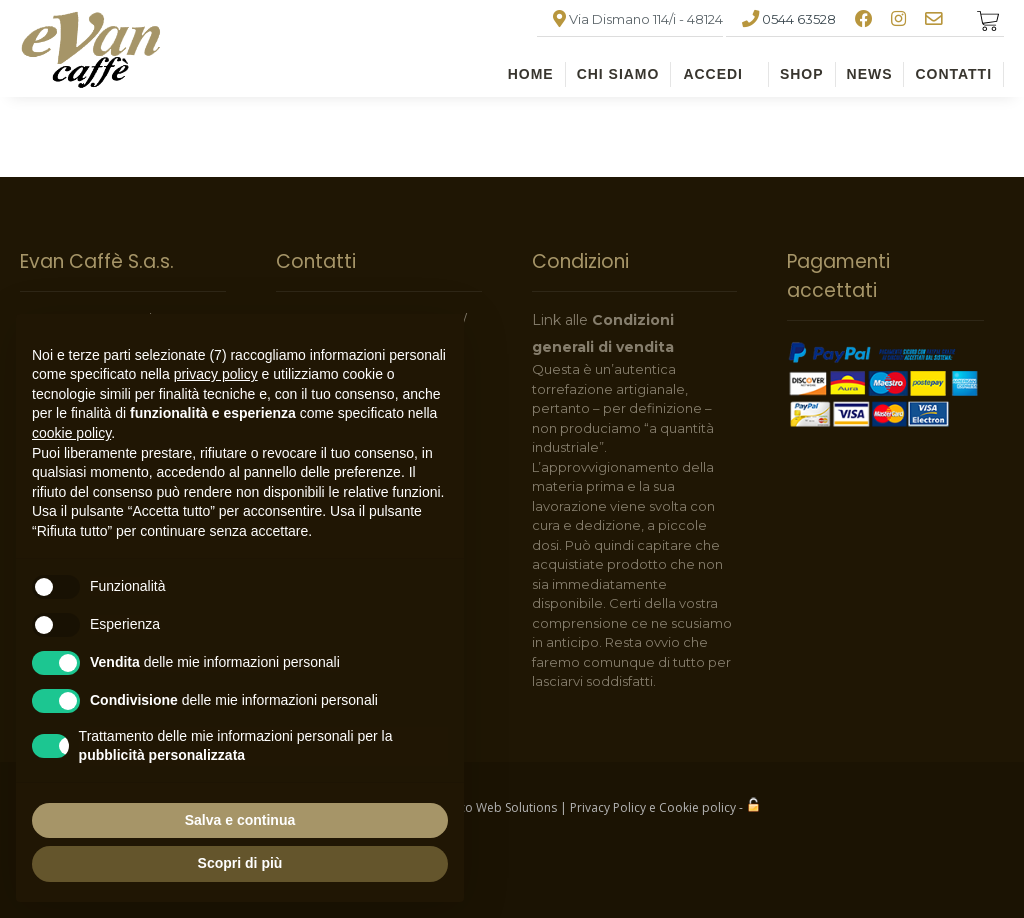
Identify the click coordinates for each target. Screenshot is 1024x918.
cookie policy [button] (71, 433)
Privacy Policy (608, 807)
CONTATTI (953, 74)
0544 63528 (799, 19)
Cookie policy (697, 807)
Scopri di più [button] (240, 863)
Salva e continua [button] (240, 820)
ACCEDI (713, 74)
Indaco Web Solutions (495, 807)
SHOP (802, 74)
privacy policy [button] (216, 374)
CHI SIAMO (618, 74)
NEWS (870, 74)
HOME (531, 74)
